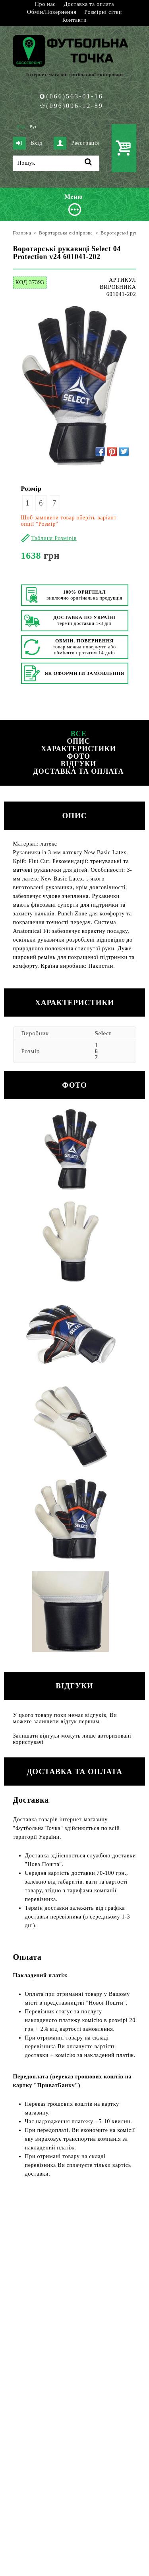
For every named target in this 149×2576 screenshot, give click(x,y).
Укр (21, 126)
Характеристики (78, 748)
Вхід (28, 143)
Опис (78, 741)
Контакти (74, 20)
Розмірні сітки (103, 12)
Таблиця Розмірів (54, 538)
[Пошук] (56, 163)
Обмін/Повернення (51, 12)
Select (103, 1033)
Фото (78, 756)
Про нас (45, 4)
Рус (33, 126)
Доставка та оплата (89, 4)
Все (79, 733)
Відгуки (78, 763)
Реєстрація (76, 143)
